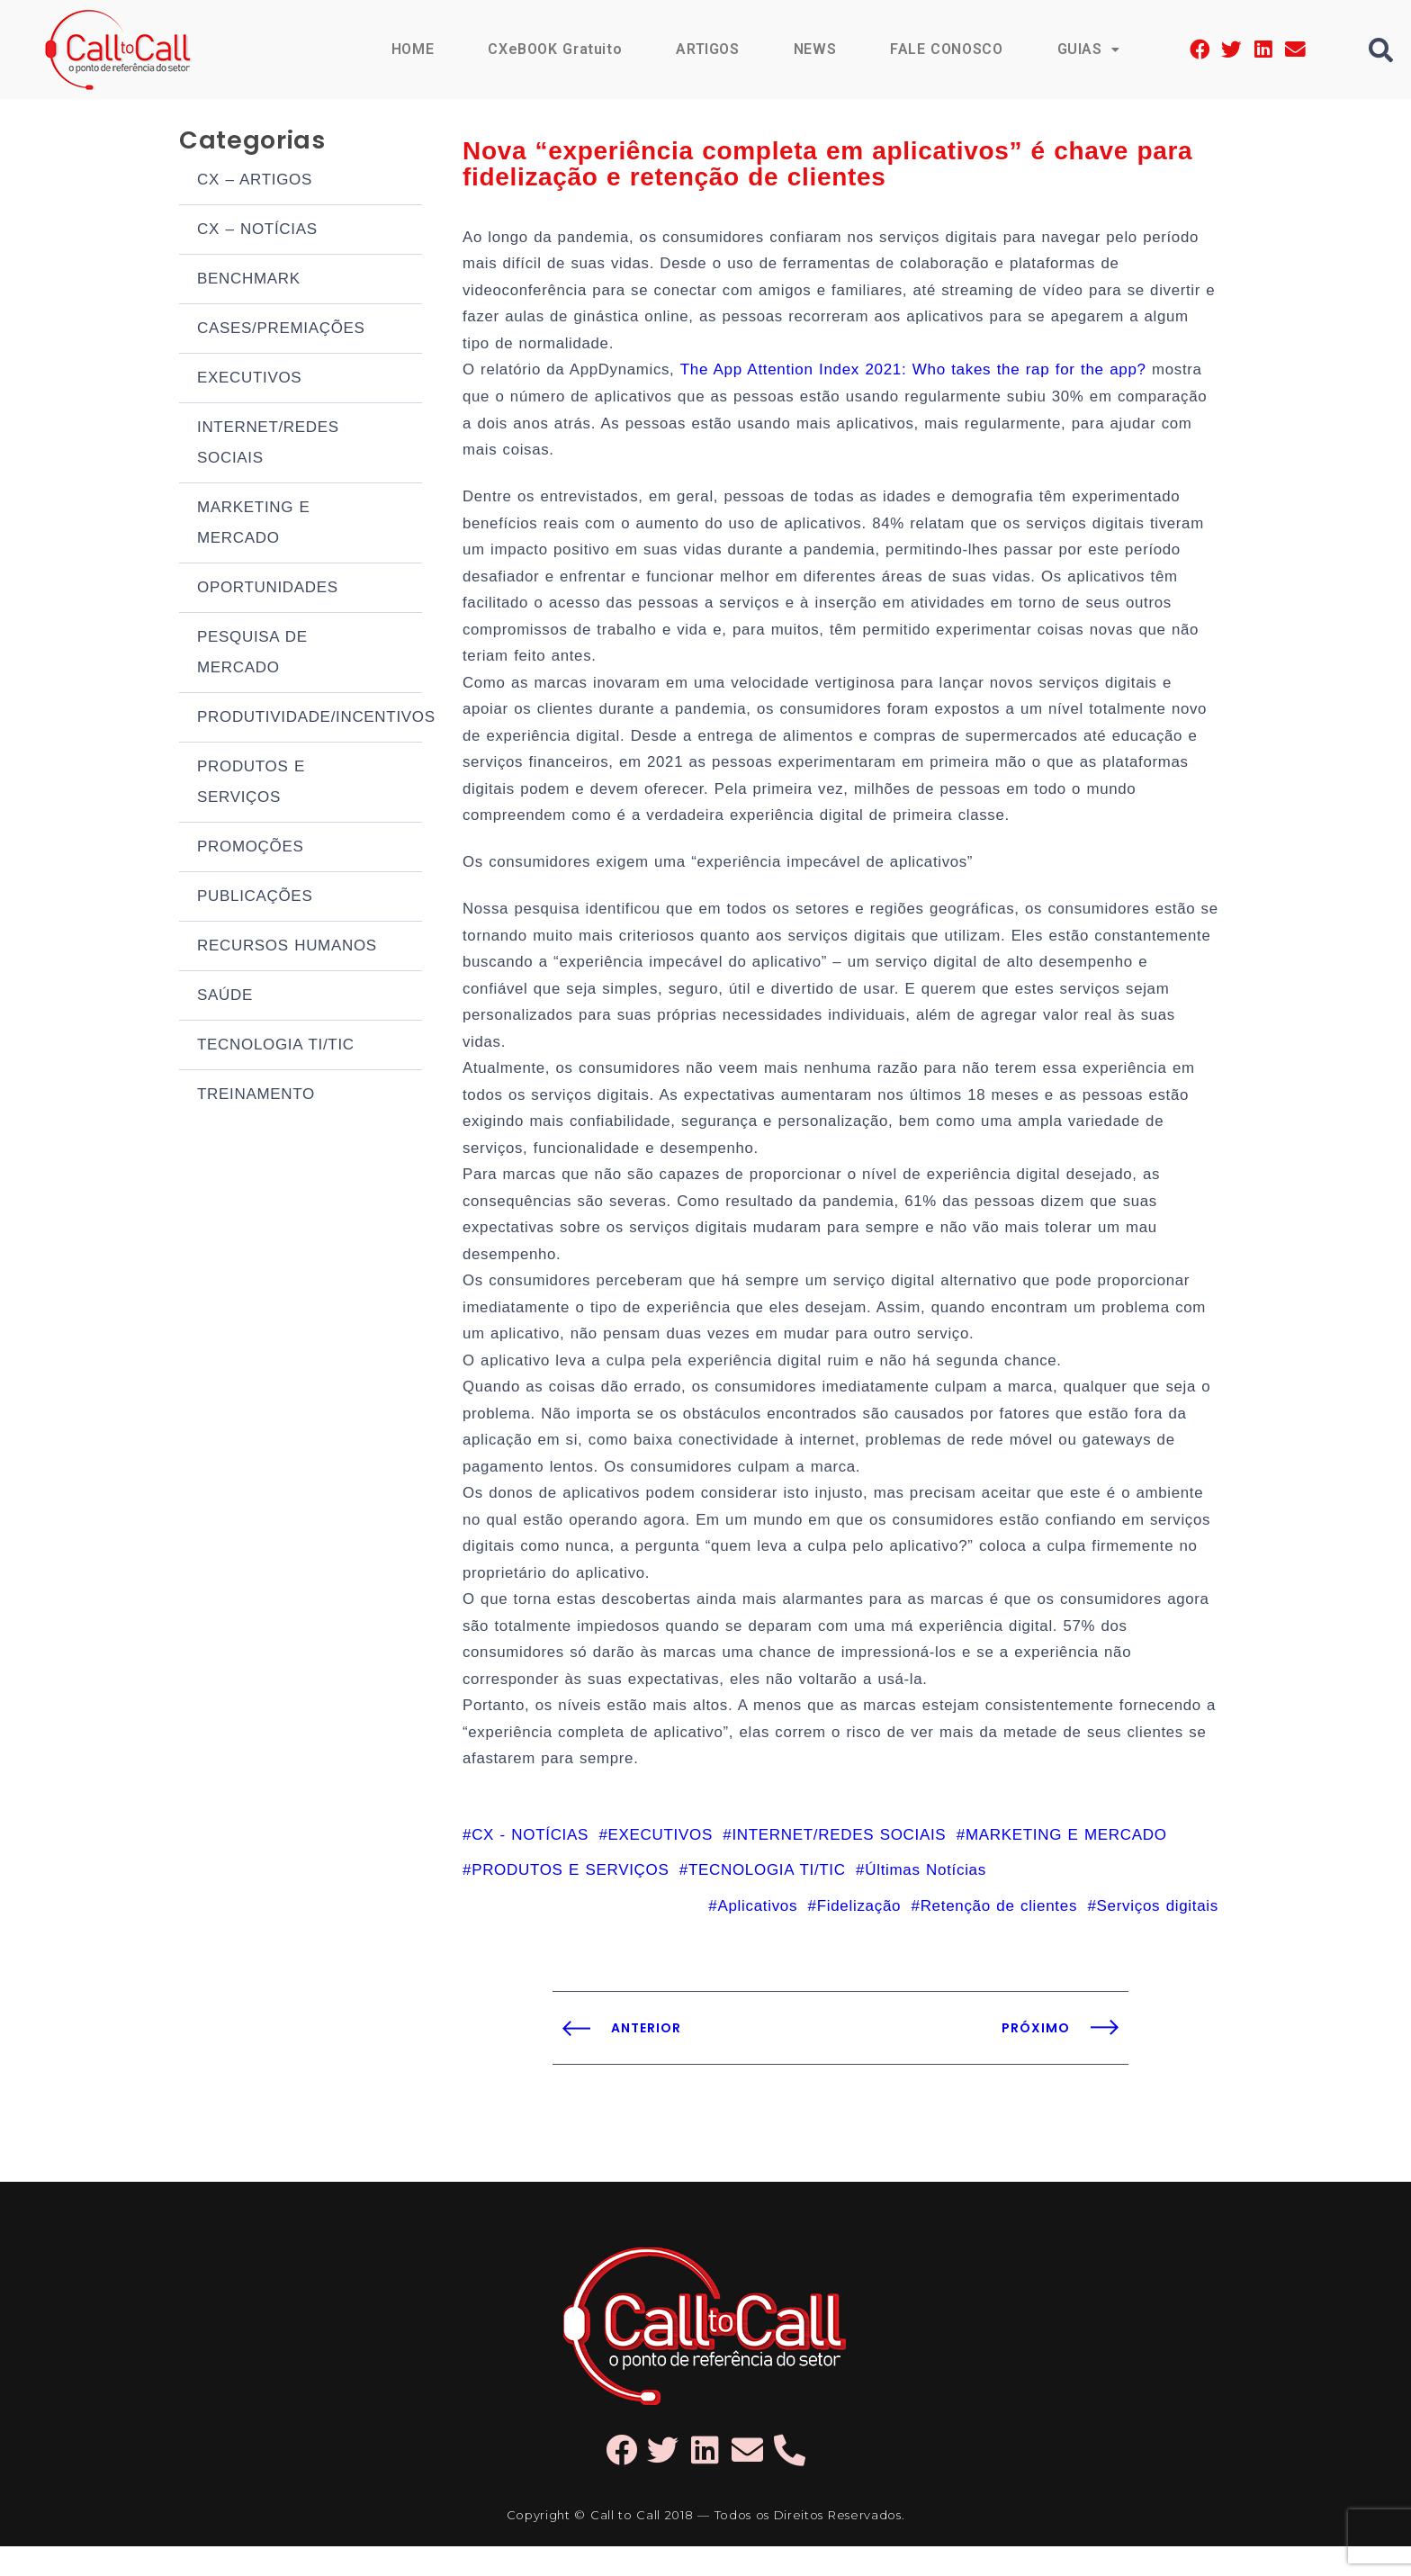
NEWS (813, 49)
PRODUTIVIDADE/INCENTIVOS (309, 718)
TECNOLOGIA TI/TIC (276, 1046)
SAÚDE (225, 996)
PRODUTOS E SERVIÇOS (251, 783)
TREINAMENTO (256, 1095)
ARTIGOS (707, 49)
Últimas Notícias (925, 1898)
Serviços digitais (1157, 1934)
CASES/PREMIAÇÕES (281, 329)
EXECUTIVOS (249, 379)
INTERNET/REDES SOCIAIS (268, 444)
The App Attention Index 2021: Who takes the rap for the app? (915, 374)
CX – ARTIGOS (254, 181)
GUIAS (1087, 49)
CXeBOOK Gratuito (553, 49)
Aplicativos (757, 1934)
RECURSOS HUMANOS (287, 947)
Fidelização (859, 1934)
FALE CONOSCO (945, 49)
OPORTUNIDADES (267, 589)
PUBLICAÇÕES (254, 897)
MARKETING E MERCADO (253, 524)
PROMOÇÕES (250, 848)
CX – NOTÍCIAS (257, 230)
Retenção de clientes (999, 1934)
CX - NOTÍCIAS (530, 1862)
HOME (410, 49)
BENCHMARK (249, 280)
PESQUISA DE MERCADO (252, 654)
